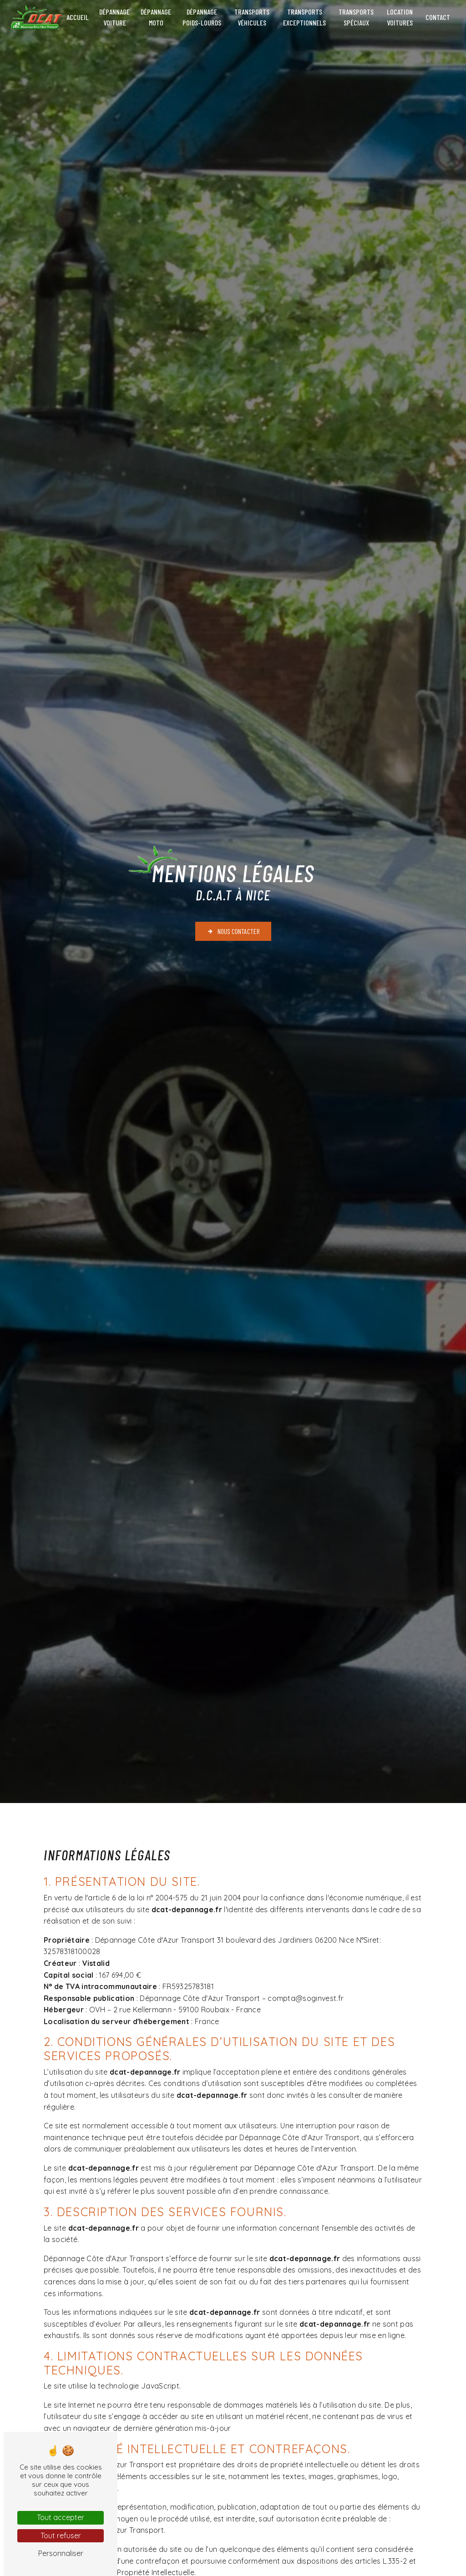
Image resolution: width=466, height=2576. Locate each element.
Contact (437, 17)
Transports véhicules (251, 17)
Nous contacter (233, 931)
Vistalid (96, 1963)
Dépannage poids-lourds (201, 17)
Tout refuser (61, 2535)
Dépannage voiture (114, 17)
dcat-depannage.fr (187, 1909)
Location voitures (400, 17)
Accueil (77, 17)
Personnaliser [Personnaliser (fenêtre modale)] (60, 2553)
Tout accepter (60, 2517)
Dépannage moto (156, 17)
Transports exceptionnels (304, 17)
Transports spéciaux (356, 17)
